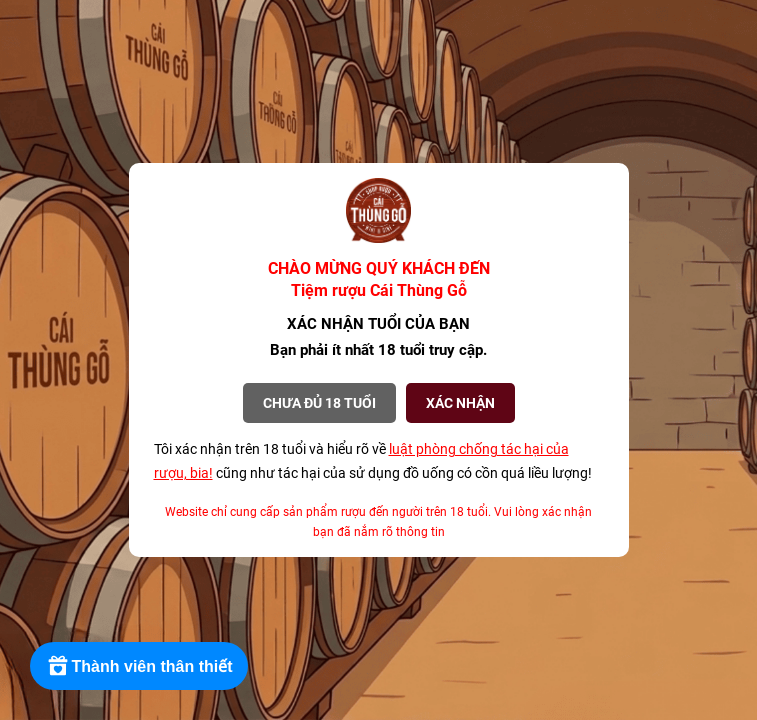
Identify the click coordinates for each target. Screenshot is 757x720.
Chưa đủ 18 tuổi (319, 403)
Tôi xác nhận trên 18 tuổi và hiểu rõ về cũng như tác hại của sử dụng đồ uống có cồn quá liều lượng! (373, 461)
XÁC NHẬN (460, 403)
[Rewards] (139, 666)
